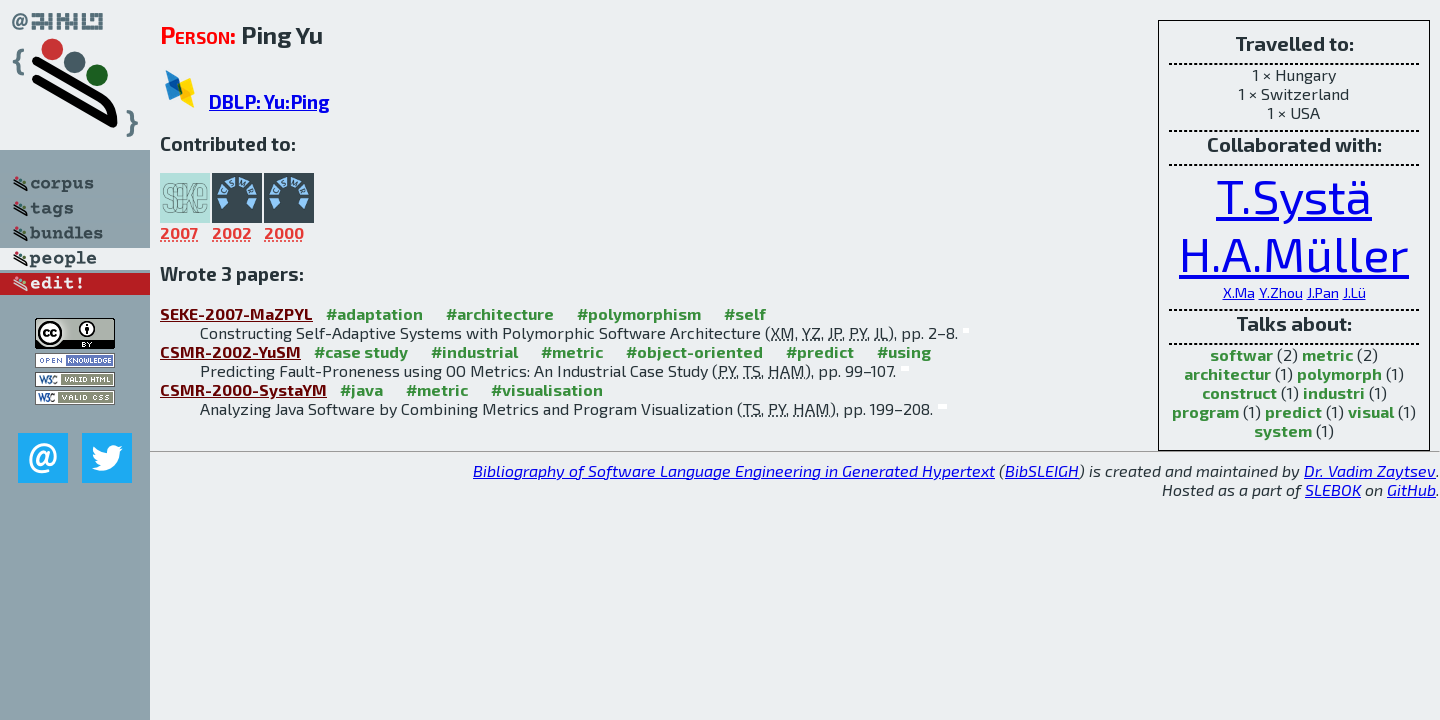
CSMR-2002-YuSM (230, 351)
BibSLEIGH (1042, 470)
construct (1239, 392)
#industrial (474, 351)
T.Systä (1294, 195)
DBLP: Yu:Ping (269, 101)
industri (1334, 392)
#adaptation (374, 313)
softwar (1241, 354)
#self (745, 313)
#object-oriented (694, 351)
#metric (572, 351)
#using (904, 351)
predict (1293, 411)
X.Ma (1239, 292)
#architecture (500, 313)
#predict (820, 351)
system (1283, 430)
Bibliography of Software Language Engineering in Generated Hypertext (734, 470)
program (1205, 411)
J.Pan (1323, 292)
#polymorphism (639, 313)
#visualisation (547, 389)
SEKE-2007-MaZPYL (236, 313)
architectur (1227, 373)
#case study (361, 351)
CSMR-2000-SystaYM (243, 389)
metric (1327, 354)
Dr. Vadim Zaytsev (1370, 470)
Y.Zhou (1281, 292)
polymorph (1339, 373)
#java (361, 389)
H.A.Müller (1294, 253)
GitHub (1411, 489)
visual (1371, 411)
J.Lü (1354, 292)
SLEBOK (1333, 489)
